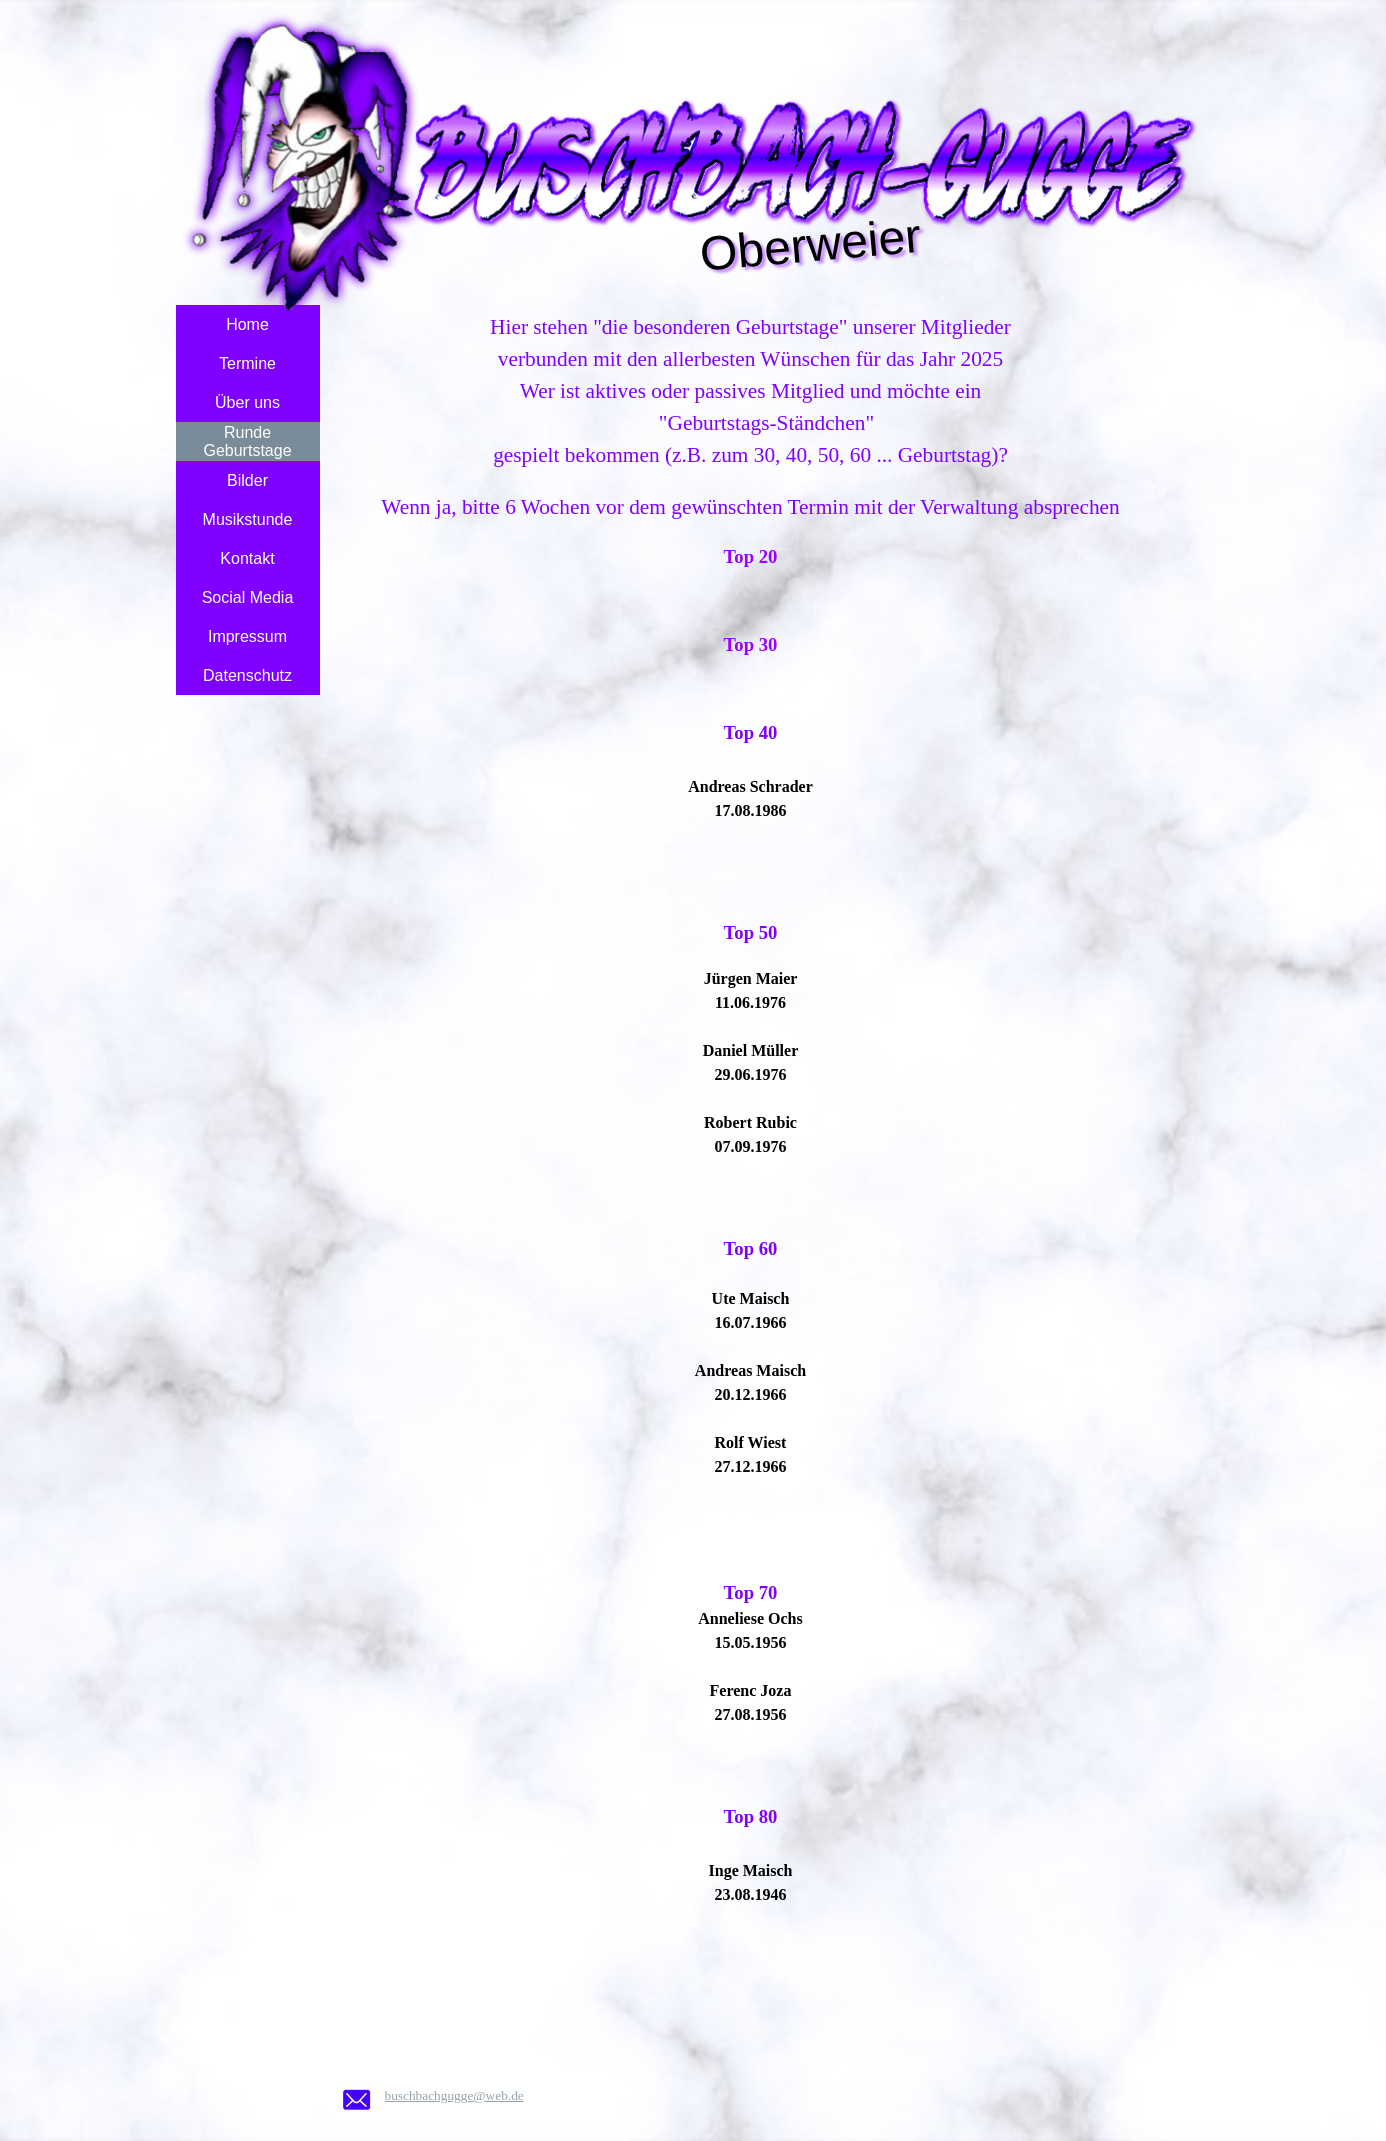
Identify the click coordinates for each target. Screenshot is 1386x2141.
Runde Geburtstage (247, 441)
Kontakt (247, 558)
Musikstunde (248, 519)
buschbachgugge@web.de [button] (454, 2095)
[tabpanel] (751, 1181)
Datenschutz (247, 675)
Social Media (248, 597)
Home (247, 324)
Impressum (247, 636)
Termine (247, 363)
